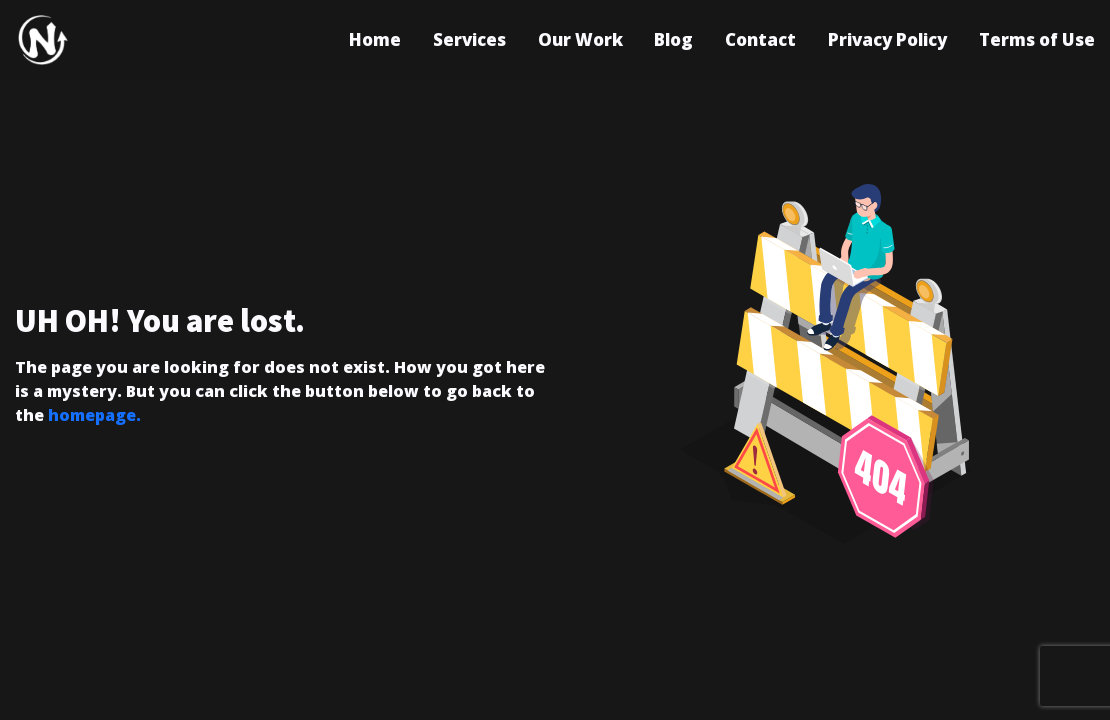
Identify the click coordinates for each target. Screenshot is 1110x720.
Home (375, 39)
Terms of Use (1037, 39)
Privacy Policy (887, 39)
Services (469, 39)
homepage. (94, 415)
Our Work (580, 39)
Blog (673, 39)
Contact (760, 39)
